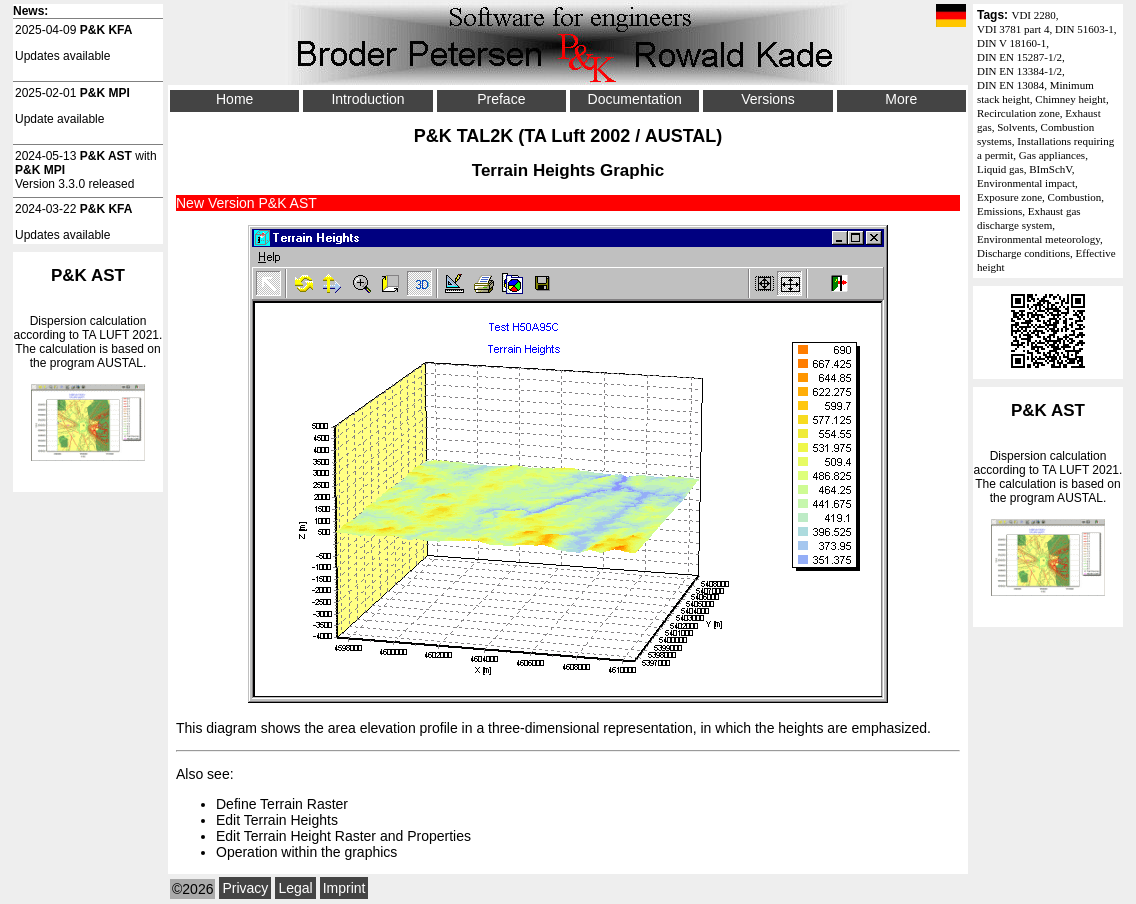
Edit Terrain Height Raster (296, 836)
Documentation (635, 99)
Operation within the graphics (306, 852)
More (901, 99)
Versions (768, 99)
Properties (439, 836)
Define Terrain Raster (282, 804)
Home (234, 99)
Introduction (367, 99)
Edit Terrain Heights (277, 820)
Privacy (245, 888)
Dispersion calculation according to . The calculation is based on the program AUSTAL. (1048, 498)
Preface (501, 99)
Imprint (344, 888)
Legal (295, 888)
